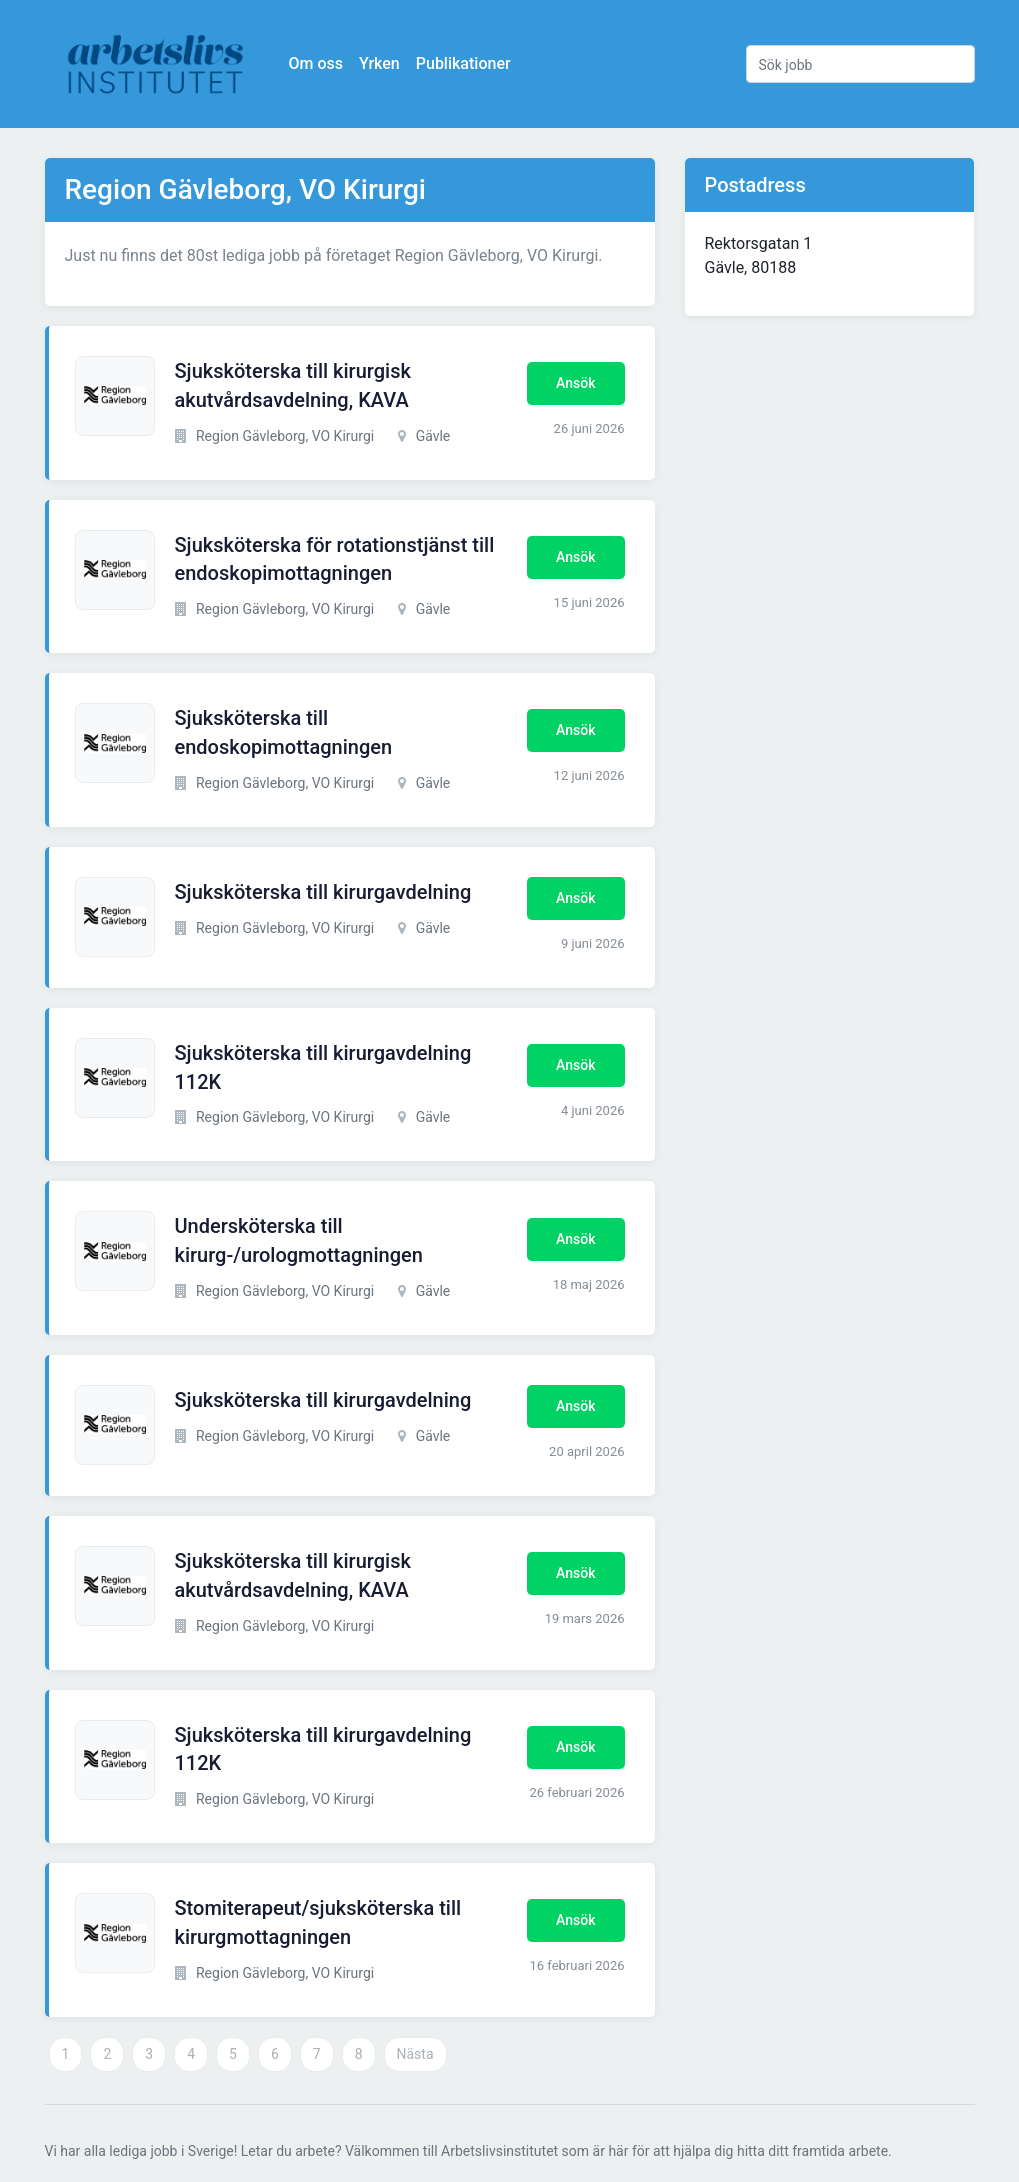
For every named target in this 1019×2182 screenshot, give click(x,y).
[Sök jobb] (860, 64)
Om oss (316, 63)
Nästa (415, 2054)
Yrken (379, 63)
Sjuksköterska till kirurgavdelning (323, 892)
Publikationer (463, 63)
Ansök (575, 383)
